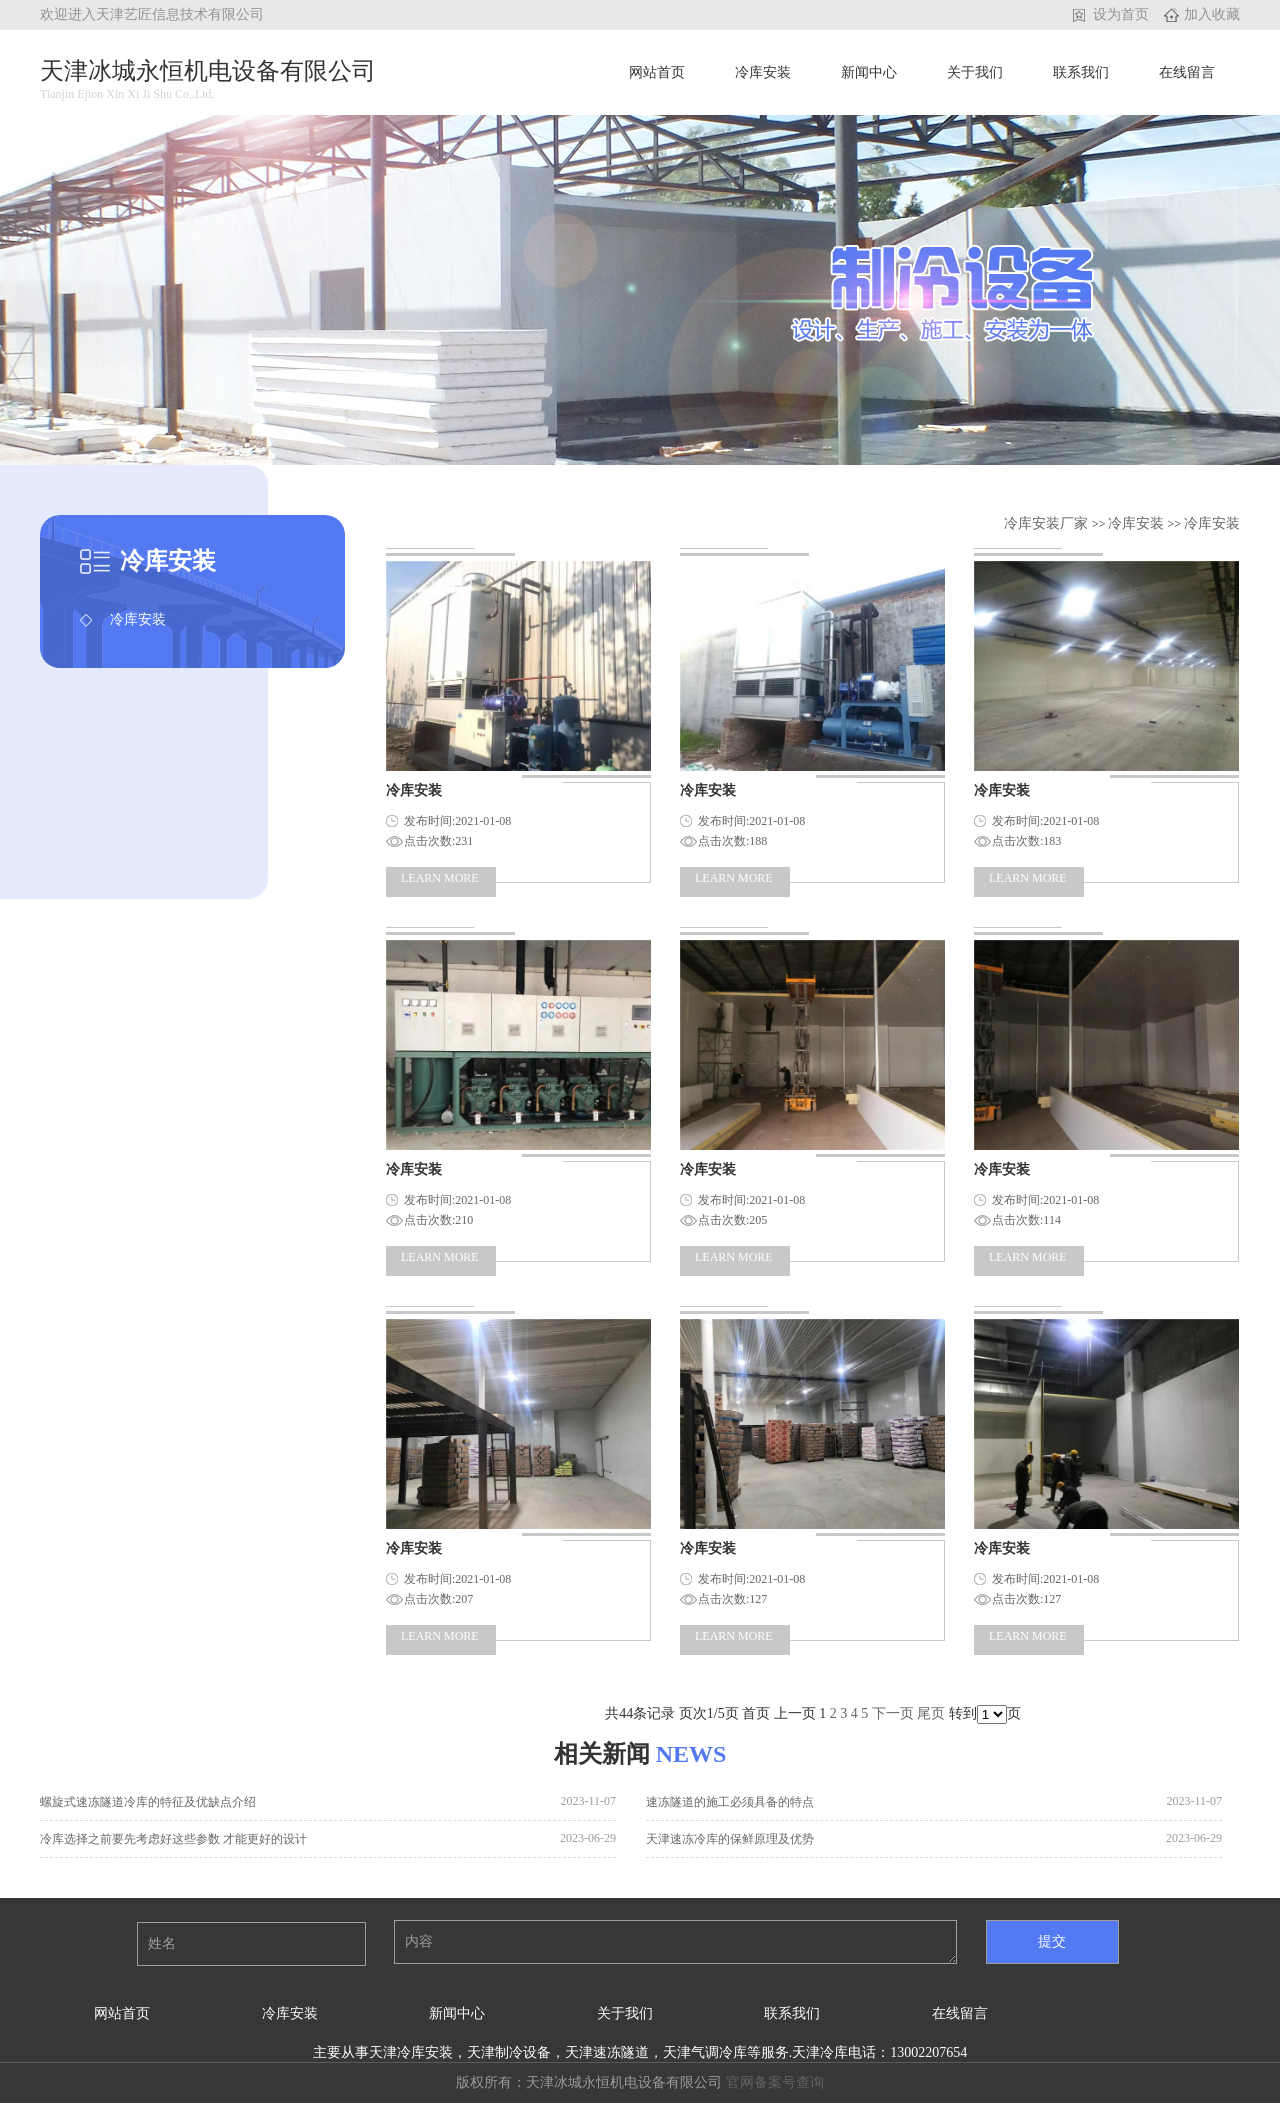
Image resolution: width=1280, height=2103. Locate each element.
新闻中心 (869, 72)
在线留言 (1187, 72)
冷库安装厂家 (1048, 523)
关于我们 (975, 72)
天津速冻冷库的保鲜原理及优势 (730, 1839)
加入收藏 (1212, 14)
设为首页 (1121, 14)
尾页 (931, 1713)
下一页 (893, 1713)
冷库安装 (763, 72)
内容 (675, 1942)
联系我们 (1081, 72)
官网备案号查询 (775, 2082)
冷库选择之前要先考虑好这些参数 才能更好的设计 (173, 1839)
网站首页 (657, 72)
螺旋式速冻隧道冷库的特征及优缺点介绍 (148, 1802)
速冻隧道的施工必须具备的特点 (730, 1802)
